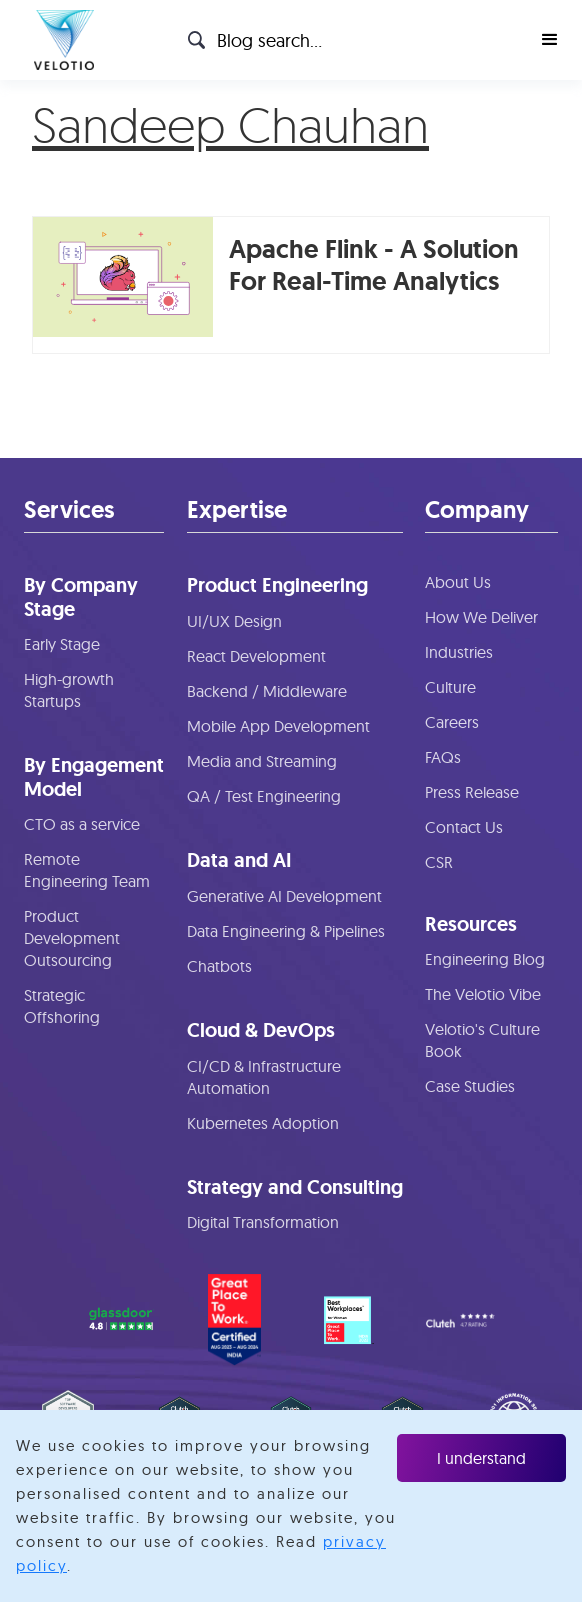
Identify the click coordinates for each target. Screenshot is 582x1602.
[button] (550, 40)
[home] (59, 40)
